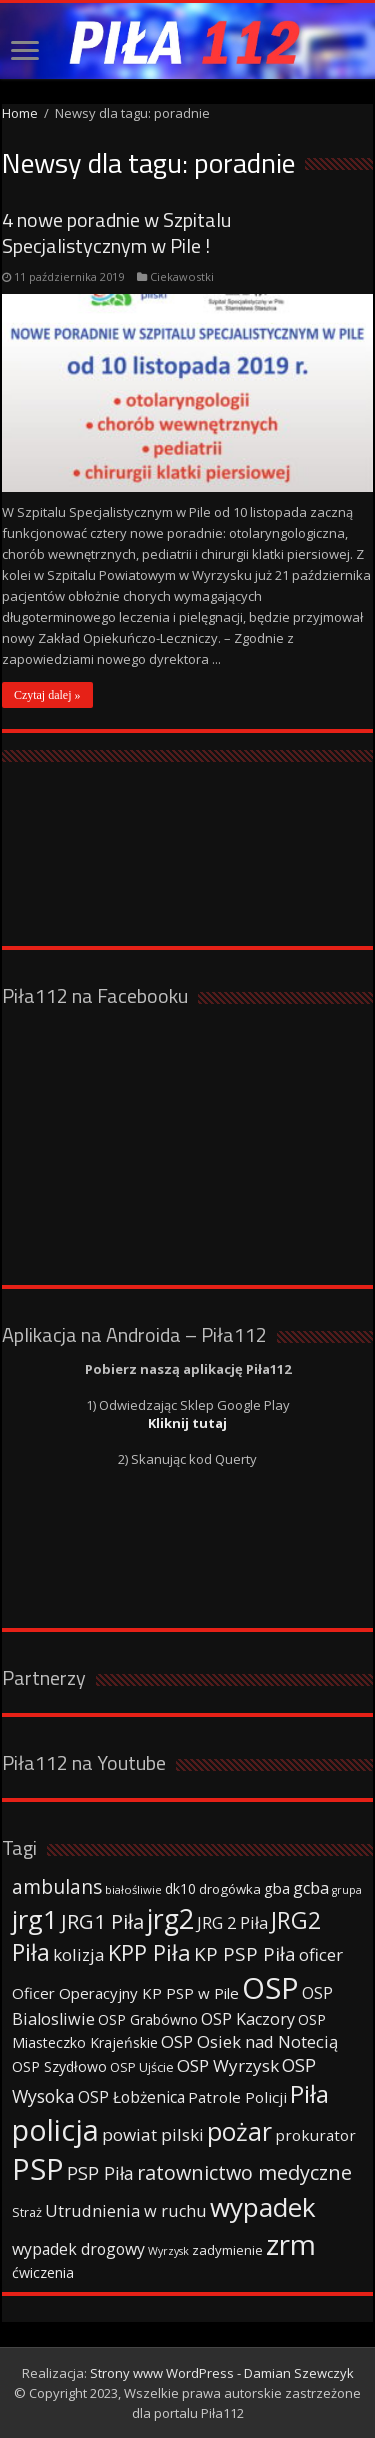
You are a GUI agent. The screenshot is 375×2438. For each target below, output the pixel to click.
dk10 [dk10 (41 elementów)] (180, 1888)
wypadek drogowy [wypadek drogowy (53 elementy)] (78, 2249)
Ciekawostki (182, 276)
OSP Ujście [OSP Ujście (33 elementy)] (142, 2067)
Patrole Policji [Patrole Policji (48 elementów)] (237, 2097)
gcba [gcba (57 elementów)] (311, 1888)
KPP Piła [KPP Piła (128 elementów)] (149, 1952)
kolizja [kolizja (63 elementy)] (79, 1954)
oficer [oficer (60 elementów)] (321, 1954)
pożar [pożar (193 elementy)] (239, 2131)
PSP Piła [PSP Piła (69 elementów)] (100, 2173)
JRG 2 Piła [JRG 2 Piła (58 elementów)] (232, 1922)
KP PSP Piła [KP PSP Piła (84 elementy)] (245, 1954)
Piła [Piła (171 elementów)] (309, 2093)
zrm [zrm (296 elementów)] (291, 2244)
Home (20, 113)
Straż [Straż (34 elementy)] (27, 2212)
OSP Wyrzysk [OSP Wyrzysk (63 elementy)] (228, 2065)
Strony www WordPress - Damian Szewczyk (222, 2373)
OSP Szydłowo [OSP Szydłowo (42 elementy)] (59, 2066)
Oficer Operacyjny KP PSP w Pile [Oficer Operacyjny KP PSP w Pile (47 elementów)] (125, 1993)
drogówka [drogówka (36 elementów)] (230, 1889)
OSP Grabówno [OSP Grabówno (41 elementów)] (148, 2019)
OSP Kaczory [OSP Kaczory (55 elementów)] (248, 2019)
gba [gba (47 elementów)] (277, 1888)
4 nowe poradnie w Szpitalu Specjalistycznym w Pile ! (116, 232)
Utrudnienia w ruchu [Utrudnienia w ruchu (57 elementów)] (126, 2211)
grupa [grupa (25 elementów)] (347, 1890)
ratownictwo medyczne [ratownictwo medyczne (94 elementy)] (244, 2172)
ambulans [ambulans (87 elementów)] (57, 1886)
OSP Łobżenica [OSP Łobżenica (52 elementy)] (131, 2097)
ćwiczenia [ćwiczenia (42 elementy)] (43, 2272)
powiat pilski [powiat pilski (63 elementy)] (153, 2134)
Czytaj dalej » (47, 695)
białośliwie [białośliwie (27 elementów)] (133, 1889)
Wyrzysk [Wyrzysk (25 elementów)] (168, 2251)
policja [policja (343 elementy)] (55, 2129)
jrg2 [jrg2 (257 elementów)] (170, 1918)
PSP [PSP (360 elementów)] (38, 2169)
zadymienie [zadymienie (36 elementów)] (227, 2250)
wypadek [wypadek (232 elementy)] (263, 2207)
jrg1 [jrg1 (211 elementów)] (35, 1919)
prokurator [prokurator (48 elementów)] (315, 2135)
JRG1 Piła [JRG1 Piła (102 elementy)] (102, 1921)
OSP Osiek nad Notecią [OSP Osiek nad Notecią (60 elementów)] (249, 2041)
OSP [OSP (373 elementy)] (270, 1988)
